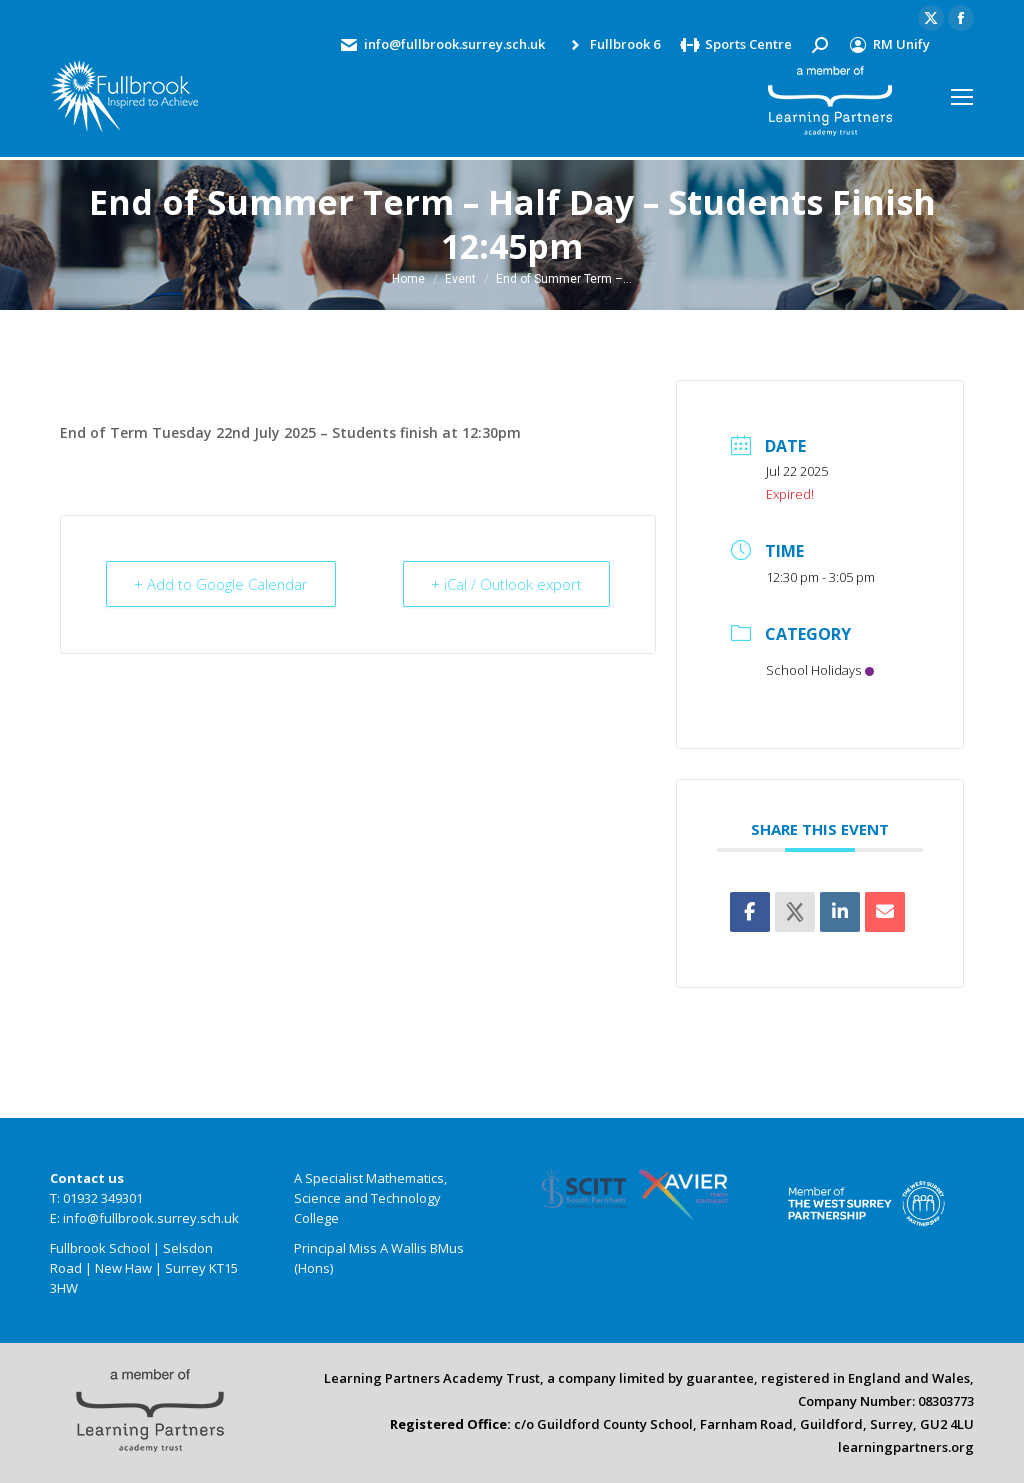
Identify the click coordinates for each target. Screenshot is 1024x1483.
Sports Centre (736, 44)
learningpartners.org (906, 1447)
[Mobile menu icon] (962, 97)
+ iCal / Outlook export (505, 584)
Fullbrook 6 (612, 44)
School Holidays (820, 670)
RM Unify (889, 44)
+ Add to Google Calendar (222, 584)
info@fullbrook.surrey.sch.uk (442, 44)
